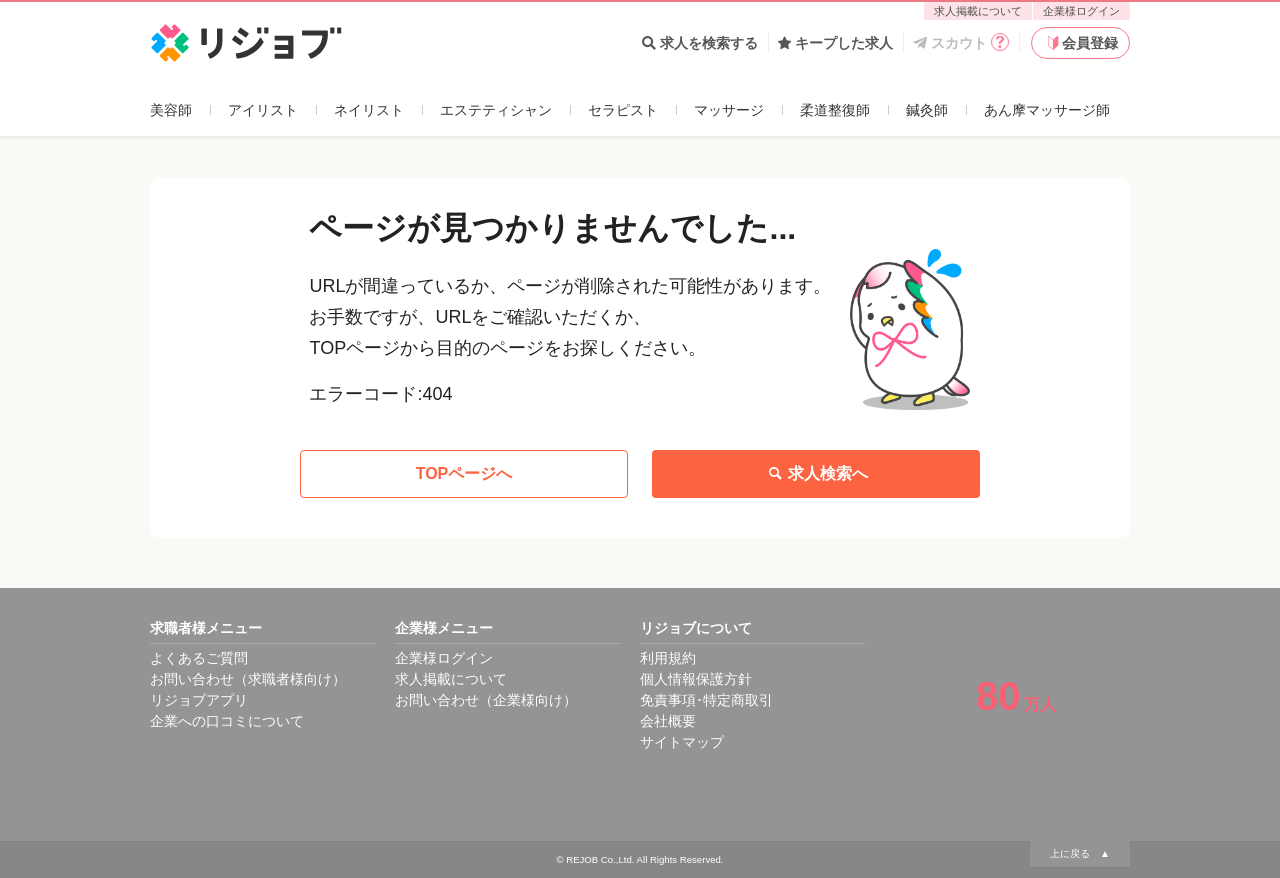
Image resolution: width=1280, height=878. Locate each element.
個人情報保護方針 (696, 679)
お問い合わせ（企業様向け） (486, 700)
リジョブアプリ (199, 700)
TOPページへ (464, 473)
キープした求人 (835, 43)
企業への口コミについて (227, 721)
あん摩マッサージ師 (1047, 110)
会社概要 (668, 721)
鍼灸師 (927, 110)
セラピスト (623, 110)
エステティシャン (496, 110)
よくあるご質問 (199, 658)
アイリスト (263, 110)
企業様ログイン (1081, 11)
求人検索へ (816, 474)
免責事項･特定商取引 (706, 700)
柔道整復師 (835, 110)
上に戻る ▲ (1080, 853)
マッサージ (729, 110)
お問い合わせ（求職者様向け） (248, 679)
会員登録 (1081, 43)
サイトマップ (682, 742)
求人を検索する (700, 43)
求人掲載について (978, 11)
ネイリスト (369, 110)
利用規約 (668, 658)
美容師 (171, 110)
